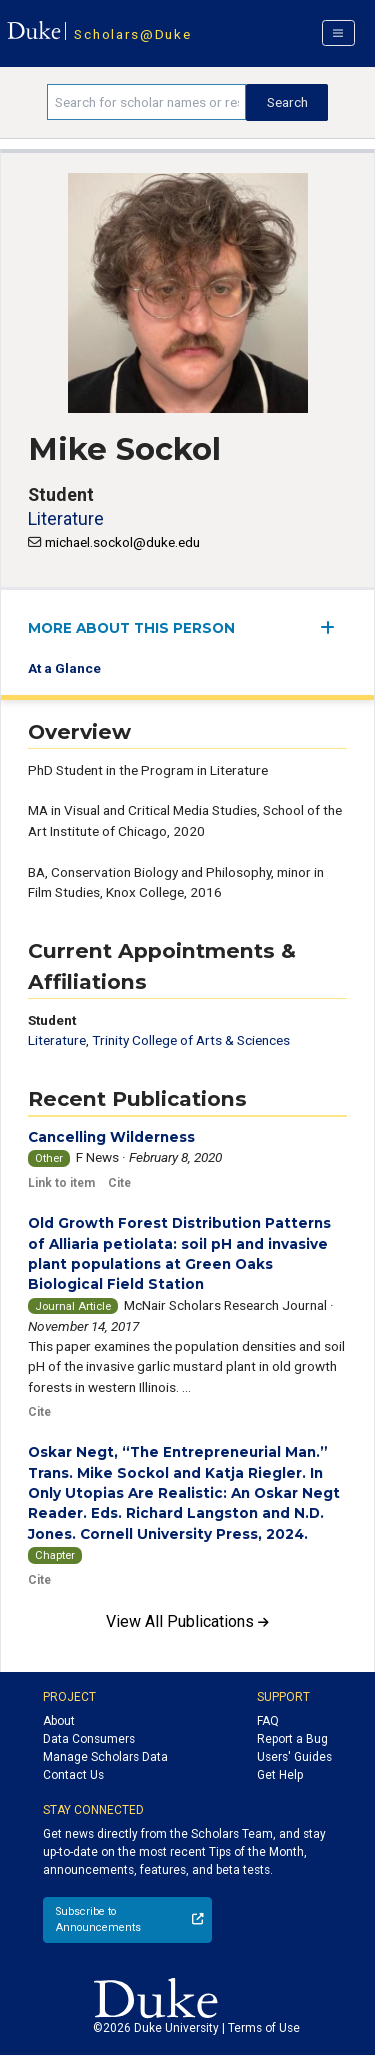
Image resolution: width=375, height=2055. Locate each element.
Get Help (280, 1775)
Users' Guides (294, 1757)
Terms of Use (264, 2028)
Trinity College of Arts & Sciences (191, 1040)
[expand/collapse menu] (333, 627)
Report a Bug (292, 1739)
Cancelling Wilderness (111, 1137)
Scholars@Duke (132, 34)
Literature (66, 518)
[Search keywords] (146, 102)
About (59, 1721)
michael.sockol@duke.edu (122, 542)
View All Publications (187, 1621)
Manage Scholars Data (105, 1757)
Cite (119, 1183)
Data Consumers (89, 1739)
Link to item (61, 1183)
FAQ (268, 1721)
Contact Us (73, 1775)
